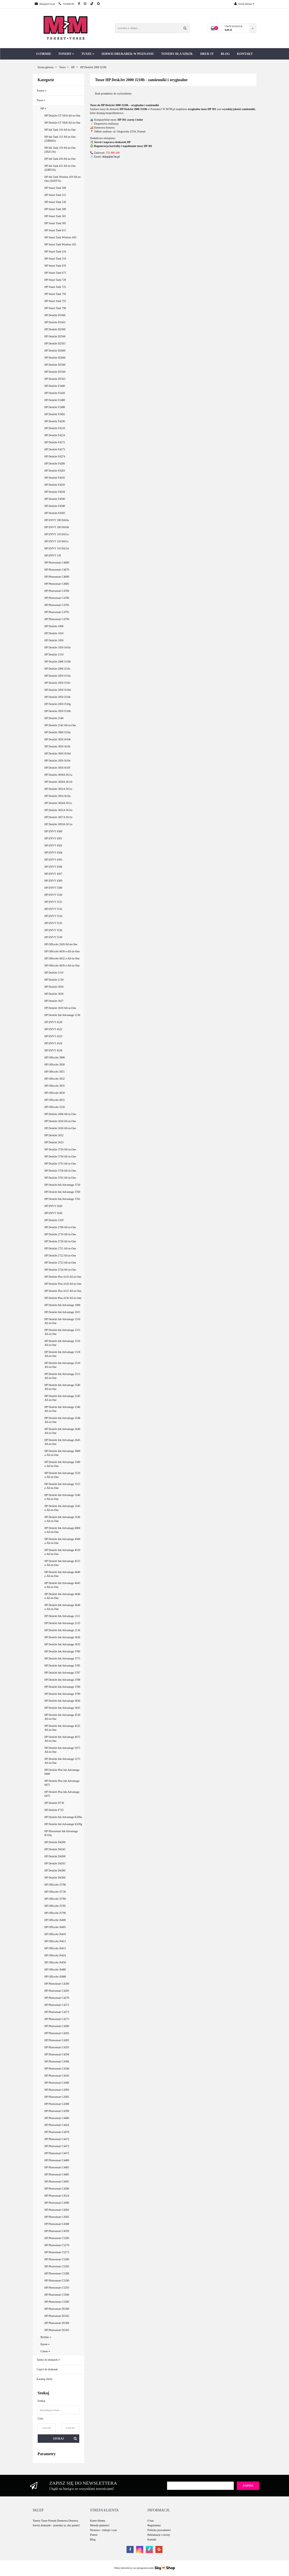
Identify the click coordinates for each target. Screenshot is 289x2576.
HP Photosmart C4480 (57, 2160)
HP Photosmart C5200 (57, 2238)
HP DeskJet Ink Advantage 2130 (62, 1015)
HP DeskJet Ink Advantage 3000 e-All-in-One (62, 1453)
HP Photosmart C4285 (57, 2040)
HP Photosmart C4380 (57, 2082)
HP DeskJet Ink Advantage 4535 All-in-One (62, 1727)
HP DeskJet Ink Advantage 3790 (62, 1693)
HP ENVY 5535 (53, 923)
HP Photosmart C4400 (57, 2118)
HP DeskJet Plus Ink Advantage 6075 (62, 1782)
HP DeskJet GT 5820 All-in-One (62, 122)
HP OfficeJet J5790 (55, 1913)
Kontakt (245, 53)
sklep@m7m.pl (45, 3)
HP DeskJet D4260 (55, 1856)
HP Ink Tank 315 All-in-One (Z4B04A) (60, 138)
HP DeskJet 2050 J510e (58, 697)
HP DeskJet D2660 (55, 357)
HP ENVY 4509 (53, 880)
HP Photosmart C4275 (57, 2019)
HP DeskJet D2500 (55, 329)
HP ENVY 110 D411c (57, 541)
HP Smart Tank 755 (55, 301)
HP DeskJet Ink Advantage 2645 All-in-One (62, 1442)
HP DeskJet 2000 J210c (58, 668)
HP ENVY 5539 (53, 937)
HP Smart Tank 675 (55, 272)
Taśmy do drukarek (48, 2359)
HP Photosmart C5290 (57, 2280)
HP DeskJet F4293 (55, 484)
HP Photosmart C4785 (57, 605)
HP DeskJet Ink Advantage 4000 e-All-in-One (62, 1530)
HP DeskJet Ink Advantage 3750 (62, 1184)
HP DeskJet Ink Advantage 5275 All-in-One (62, 1760)
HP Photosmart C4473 (57, 2146)
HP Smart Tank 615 (55, 230)
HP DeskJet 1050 (54, 640)
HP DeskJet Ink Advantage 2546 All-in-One (62, 1409)
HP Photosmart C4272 (57, 2004)
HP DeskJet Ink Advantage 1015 (62, 1312)
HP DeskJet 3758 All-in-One (60, 1170)
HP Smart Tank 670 (55, 265)
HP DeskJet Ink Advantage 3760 (62, 1191)
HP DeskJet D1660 (55, 315)
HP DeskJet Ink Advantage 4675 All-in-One (62, 1738)
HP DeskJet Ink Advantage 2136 (62, 1630)
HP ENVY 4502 (53, 845)
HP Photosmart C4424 (57, 2125)
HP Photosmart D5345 (57, 2315)
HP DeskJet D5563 (55, 378)
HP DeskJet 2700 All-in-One (60, 1227)
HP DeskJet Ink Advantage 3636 (62, 1637)
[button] (38, 2510)
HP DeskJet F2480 (55, 400)
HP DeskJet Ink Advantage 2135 (62, 1623)
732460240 (66, 3)
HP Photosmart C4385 (57, 2096)
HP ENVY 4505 (53, 859)
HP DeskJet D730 (54, 1802)
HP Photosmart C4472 (57, 2139)
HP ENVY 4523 (53, 1036)
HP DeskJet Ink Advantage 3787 (62, 1672)
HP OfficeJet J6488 (55, 1976)
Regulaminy (154, 2525)
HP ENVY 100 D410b (57, 527)
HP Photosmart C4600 (57, 562)
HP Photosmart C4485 (57, 2174)
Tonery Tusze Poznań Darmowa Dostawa (55, 2520)
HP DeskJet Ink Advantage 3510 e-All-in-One (62, 1475)
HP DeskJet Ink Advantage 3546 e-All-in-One (62, 1519)
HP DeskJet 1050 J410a (58, 647)
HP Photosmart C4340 (57, 2068)
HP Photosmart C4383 (57, 2089)
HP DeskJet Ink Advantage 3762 (62, 1199)
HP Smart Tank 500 (55, 187)
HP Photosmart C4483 (57, 2167)
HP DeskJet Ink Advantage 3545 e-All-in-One (62, 1508)
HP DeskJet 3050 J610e (58, 760)
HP (43, 108)
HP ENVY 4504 (53, 852)
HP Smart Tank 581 (55, 216)
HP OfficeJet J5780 (55, 1898)
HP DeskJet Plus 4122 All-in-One (63, 1290)
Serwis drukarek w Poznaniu (127, 53)
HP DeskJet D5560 (55, 371)
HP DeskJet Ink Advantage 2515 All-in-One (62, 1376)
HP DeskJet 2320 (54, 1220)
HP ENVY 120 (53, 555)
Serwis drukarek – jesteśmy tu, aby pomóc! (56, 2525)
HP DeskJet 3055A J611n (58, 810)
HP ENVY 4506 (53, 866)
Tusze (87, 53)
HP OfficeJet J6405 (55, 1927)
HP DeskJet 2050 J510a (58, 675)
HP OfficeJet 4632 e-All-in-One (62, 958)
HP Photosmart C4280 (57, 2026)
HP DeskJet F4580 (55, 506)
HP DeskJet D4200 (55, 1842)
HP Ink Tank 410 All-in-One (60, 158)
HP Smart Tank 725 (55, 286)
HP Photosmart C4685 (57, 583)
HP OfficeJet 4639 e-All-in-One (62, 965)
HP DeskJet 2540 (54, 718)
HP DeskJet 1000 (54, 626)
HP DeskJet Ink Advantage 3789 (62, 1686)
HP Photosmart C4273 (57, 2012)
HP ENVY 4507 (53, 873)
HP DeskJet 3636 (54, 993)
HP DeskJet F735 (54, 1810)
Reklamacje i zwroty (159, 2534)
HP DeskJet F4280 (55, 463)
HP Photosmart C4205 (57, 1990)
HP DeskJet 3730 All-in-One (60, 1156)
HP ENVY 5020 (53, 1206)
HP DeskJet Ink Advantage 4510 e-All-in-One (62, 1552)
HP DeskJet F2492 (55, 414)
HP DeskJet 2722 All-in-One (60, 1255)
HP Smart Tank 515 (55, 195)
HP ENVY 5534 (53, 916)
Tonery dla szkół (177, 53)
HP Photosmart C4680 (57, 576)
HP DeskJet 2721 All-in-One (60, 1248)
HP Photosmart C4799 (57, 619)
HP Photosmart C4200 (57, 1983)
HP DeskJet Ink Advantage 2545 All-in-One (62, 1398)
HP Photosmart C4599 (57, 2231)
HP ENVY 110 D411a (57, 534)
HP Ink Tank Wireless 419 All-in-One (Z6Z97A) (63, 178)
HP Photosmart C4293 (57, 2047)
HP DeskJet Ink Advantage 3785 (62, 1665)
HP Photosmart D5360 (57, 2323)
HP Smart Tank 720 (55, 279)
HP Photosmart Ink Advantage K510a (61, 1833)
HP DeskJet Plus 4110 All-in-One (63, 1276)
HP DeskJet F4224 (55, 435)
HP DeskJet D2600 (55, 350)
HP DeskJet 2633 (54, 1142)
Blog (225, 53)
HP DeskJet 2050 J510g (58, 704)
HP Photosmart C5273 (57, 2252)
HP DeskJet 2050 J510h (58, 711)
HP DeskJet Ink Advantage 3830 (62, 1700)
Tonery (66, 53)
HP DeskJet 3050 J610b (58, 739)
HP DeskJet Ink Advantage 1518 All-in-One (62, 1354)
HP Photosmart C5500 (57, 2294)
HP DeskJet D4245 (55, 1849)
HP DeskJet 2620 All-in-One (60, 1121)
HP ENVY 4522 (53, 1029)
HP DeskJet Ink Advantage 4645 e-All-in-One (62, 1585)
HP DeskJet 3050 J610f (57, 767)
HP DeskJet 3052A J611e (58, 788)
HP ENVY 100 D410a (57, 520)
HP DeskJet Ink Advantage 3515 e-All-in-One (62, 1486)
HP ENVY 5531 (53, 901)
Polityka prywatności (159, 2530)
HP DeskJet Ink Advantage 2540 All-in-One (62, 1387)
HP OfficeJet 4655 (55, 1099)
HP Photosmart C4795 (57, 612)
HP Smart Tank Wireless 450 (60, 237)
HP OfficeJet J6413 (55, 1941)
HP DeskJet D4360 (55, 1877)
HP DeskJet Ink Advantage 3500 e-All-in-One (62, 1464)
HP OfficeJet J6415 (55, 1948)
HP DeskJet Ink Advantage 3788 (62, 1679)
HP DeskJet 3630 (54, 986)
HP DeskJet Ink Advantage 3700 (62, 1651)
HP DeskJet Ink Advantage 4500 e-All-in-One (62, 1541)
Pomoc (94, 2534)
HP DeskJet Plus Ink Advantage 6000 (62, 1771)
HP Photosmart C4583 (57, 2209)
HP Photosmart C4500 (57, 2188)
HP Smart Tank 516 (55, 251)
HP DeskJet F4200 (55, 421)
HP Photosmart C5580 (57, 2301)
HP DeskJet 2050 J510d (58, 689)
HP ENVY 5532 (53, 909)
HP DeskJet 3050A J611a (58, 774)
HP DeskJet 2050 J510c (58, 682)
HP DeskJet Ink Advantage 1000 (62, 1305)
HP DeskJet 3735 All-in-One (60, 1163)
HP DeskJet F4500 (55, 498)
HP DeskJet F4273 (55, 449)
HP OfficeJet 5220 (55, 1107)
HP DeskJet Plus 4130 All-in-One (63, 1298)
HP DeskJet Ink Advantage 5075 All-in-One (62, 1749)
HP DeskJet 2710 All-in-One (60, 1234)
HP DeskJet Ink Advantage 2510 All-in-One (62, 1365)
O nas (151, 2520)
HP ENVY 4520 (53, 1022)
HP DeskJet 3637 (54, 1000)
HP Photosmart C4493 (57, 2181)
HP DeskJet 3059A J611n (58, 824)
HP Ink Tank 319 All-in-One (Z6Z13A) (60, 149)
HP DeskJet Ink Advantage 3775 (62, 1658)
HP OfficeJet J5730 (55, 1891)
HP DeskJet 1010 (54, 633)
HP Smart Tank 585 (55, 223)
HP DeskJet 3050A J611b (58, 781)
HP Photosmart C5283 (57, 2266)
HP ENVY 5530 (53, 894)
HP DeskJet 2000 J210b (58, 661)
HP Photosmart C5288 (57, 2273)
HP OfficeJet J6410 (55, 1934)
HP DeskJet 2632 (54, 1135)
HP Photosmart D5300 (57, 2308)
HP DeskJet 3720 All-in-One (60, 1149)
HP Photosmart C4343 (57, 2075)
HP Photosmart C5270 (57, 2245)
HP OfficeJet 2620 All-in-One (61, 944)
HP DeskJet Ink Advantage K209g (63, 1824)
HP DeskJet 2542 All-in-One (60, 725)
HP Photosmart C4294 (57, 2054)
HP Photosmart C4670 (57, 569)
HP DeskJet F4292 (55, 477)
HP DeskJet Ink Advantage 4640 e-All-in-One (62, 1574)
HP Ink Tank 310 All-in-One (60, 129)
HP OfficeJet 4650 (55, 1092)
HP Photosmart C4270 (57, 1997)
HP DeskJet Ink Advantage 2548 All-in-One (62, 1420)
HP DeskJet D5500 (55, 364)
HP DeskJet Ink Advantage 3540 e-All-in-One (62, 1497)
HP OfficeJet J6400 (55, 1920)
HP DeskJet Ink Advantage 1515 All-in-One (62, 1332)
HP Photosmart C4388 (57, 2103)
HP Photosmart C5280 (57, 2259)
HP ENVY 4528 (53, 1050)
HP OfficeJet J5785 (55, 1905)
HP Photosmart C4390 (57, 2111)
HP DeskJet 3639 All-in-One (60, 1008)
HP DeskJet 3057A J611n (58, 817)
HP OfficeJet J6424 (55, 1955)
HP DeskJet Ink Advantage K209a (63, 1817)
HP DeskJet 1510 (54, 654)
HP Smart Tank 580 (55, 209)
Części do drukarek (47, 2369)
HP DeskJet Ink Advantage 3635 (62, 1644)
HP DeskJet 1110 (54, 972)
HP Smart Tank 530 (55, 202)
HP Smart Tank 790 (55, 308)
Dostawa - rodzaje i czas (103, 2530)
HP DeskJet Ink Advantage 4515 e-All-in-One (62, 1563)
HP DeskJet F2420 (55, 393)
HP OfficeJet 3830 (55, 1064)
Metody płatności (99, 2525)
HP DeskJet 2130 (54, 979)
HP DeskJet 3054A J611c (58, 803)
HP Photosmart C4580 (57, 2202)
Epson (45, 2344)
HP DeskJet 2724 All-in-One (60, 1269)
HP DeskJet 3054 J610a (58, 796)
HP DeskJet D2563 (55, 343)
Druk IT (207, 53)
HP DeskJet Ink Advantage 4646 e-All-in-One (62, 1596)
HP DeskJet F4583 (55, 513)
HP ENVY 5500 (53, 887)
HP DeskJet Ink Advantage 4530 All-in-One (62, 1716)
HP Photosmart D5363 (57, 2330)
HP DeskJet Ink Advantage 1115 (62, 1616)
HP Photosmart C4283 (57, 2033)
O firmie (43, 53)
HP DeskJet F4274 (55, 456)
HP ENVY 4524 (53, 1043)
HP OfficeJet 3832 (55, 1078)
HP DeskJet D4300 (55, 1870)
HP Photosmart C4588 (57, 2224)
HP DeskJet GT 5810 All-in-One (62, 115)
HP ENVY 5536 (53, 930)
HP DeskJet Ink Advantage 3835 (62, 1707)
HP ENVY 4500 (53, 831)
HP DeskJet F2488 (55, 407)
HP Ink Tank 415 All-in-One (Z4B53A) (60, 167)
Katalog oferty (45, 2379)
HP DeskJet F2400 (55, 386)
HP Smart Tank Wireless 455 (60, 244)
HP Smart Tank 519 (55, 258)
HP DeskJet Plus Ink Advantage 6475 (62, 1793)
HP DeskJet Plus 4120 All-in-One (63, 1283)
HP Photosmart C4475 (57, 2153)
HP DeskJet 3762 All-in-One (60, 1177)
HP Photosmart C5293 (57, 2287)
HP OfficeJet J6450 (55, 1962)
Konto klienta (97, 2520)
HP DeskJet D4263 (55, 1863)
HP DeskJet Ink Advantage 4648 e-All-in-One (62, 1607)
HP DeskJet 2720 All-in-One (60, 1241)
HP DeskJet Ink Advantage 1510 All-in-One (62, 1321)
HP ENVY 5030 (53, 1213)
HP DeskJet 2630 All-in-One (60, 1128)
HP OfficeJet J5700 (55, 1884)
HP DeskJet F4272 (55, 442)
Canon (45, 2351)
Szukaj (58, 2438)
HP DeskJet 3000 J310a (58, 732)
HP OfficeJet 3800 (55, 1057)
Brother (46, 2337)
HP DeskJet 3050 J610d (58, 753)
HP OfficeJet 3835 (55, 1085)
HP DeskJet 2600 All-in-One (60, 1114)
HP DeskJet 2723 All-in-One (60, 1262)
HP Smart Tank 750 (55, 294)
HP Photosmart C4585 (57, 2216)
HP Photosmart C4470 (57, 2132)
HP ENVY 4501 (53, 838)
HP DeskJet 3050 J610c (58, 746)
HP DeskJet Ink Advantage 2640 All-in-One (62, 1431)
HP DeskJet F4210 (55, 428)
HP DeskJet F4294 (55, 491)
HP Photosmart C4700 (57, 590)
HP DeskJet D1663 (55, 322)
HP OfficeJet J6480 (55, 1969)
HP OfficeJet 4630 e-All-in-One (62, 951)
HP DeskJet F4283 (55, 470)
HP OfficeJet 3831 (55, 1071)
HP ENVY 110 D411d (57, 548)
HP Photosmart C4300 (57, 2061)
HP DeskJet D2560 (55, 336)
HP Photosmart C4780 (57, 598)
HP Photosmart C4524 (57, 2195)
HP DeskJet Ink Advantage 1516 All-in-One (62, 1343)
